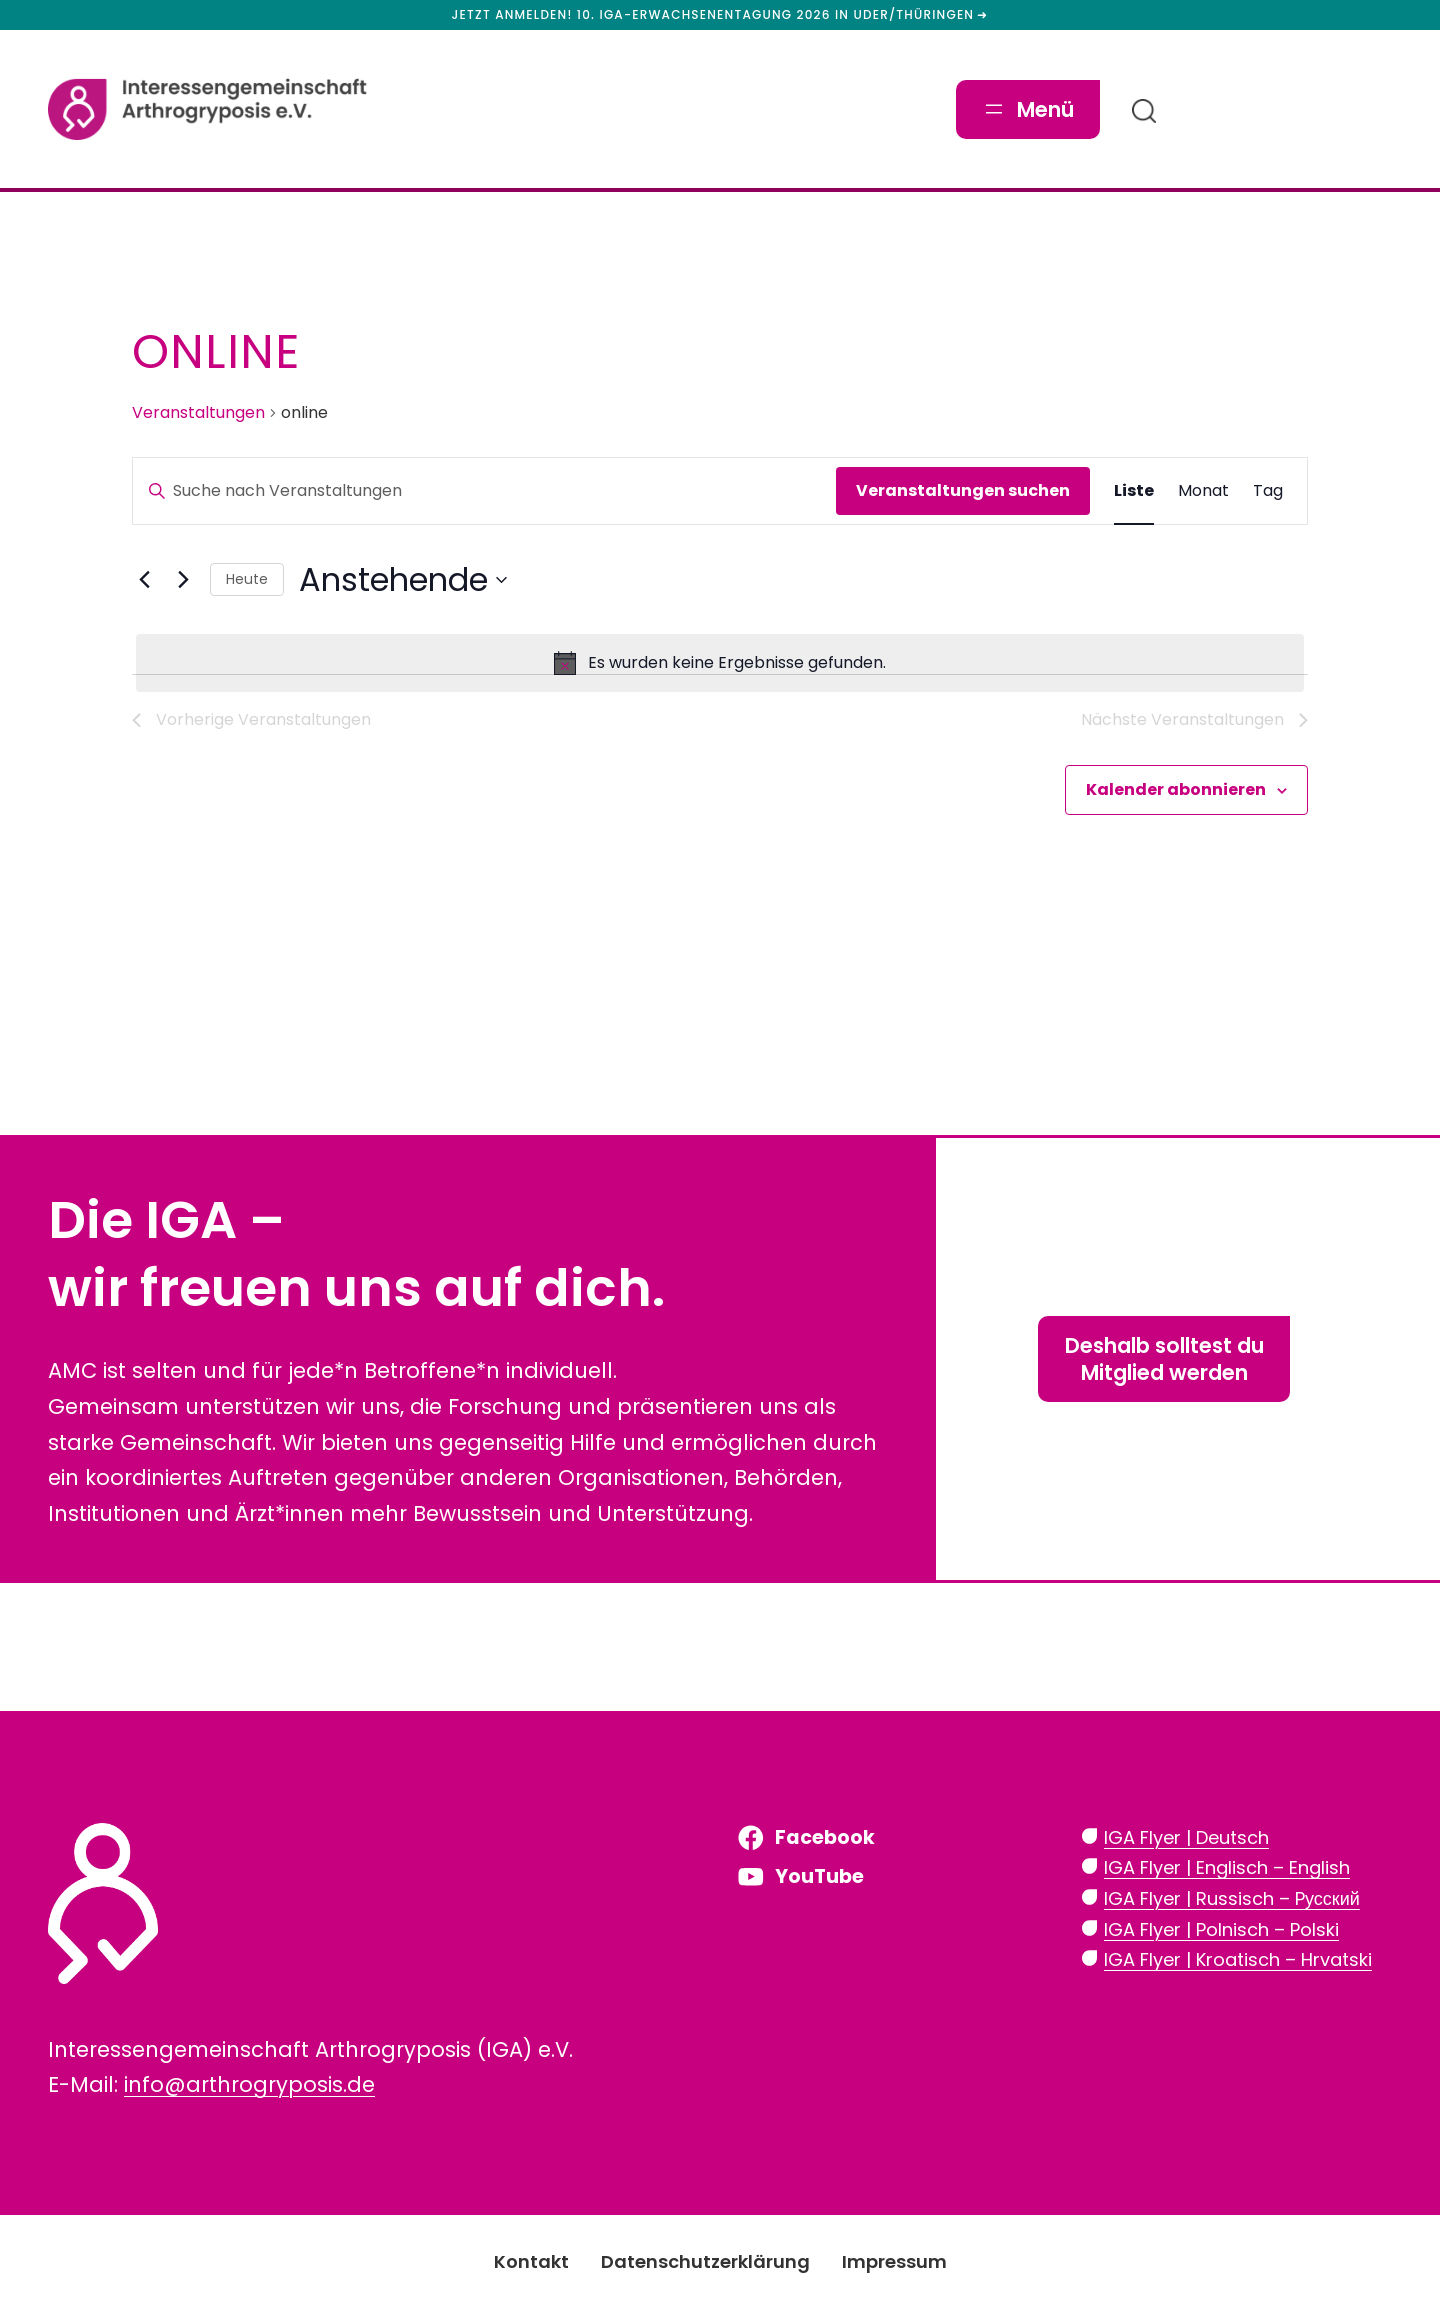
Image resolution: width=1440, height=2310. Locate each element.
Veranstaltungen (198, 413)
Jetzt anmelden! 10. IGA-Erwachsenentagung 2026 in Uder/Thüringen (713, 15)
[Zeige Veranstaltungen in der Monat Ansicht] (1203, 491)
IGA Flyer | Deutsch (1186, 1837)
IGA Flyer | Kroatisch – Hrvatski (1238, 1959)
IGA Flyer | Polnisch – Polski (1221, 1929)
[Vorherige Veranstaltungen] (144, 580)
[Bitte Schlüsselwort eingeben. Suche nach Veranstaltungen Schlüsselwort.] (484, 491)
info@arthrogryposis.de (249, 2084)
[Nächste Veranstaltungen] (183, 580)
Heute (247, 579)
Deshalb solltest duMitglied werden (1164, 1359)
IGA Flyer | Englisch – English (1227, 1867)
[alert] (720, 663)
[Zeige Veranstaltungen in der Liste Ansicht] (1134, 491)
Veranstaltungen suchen (963, 490)
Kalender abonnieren (1176, 789)
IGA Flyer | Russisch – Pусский (1232, 1898)
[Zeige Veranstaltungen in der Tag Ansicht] (1268, 491)
